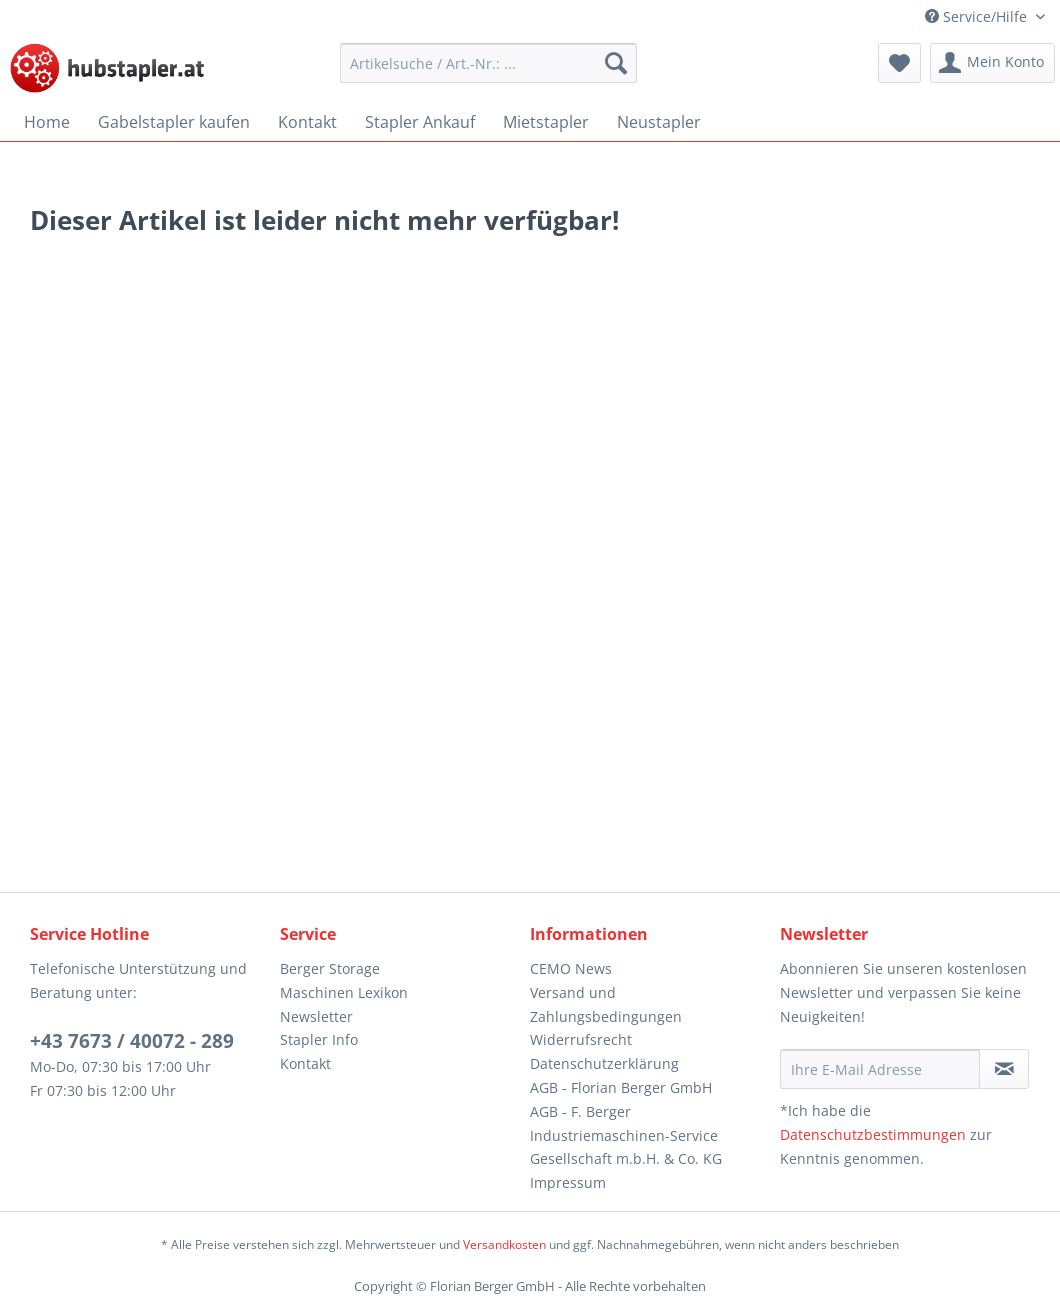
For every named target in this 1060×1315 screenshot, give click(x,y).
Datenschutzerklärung (604, 1063)
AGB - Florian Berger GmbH (621, 1087)
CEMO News (571, 968)
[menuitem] (488, 63)
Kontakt (305, 1063)
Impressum (568, 1182)
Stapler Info (319, 1039)
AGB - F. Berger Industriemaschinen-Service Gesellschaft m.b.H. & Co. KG (626, 1135)
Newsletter (316, 1016)
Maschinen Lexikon (344, 992)
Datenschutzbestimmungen (873, 1134)
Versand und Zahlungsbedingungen (606, 1004)
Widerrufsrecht (581, 1039)
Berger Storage (330, 968)
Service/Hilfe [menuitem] (978, 16)
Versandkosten (504, 1244)
